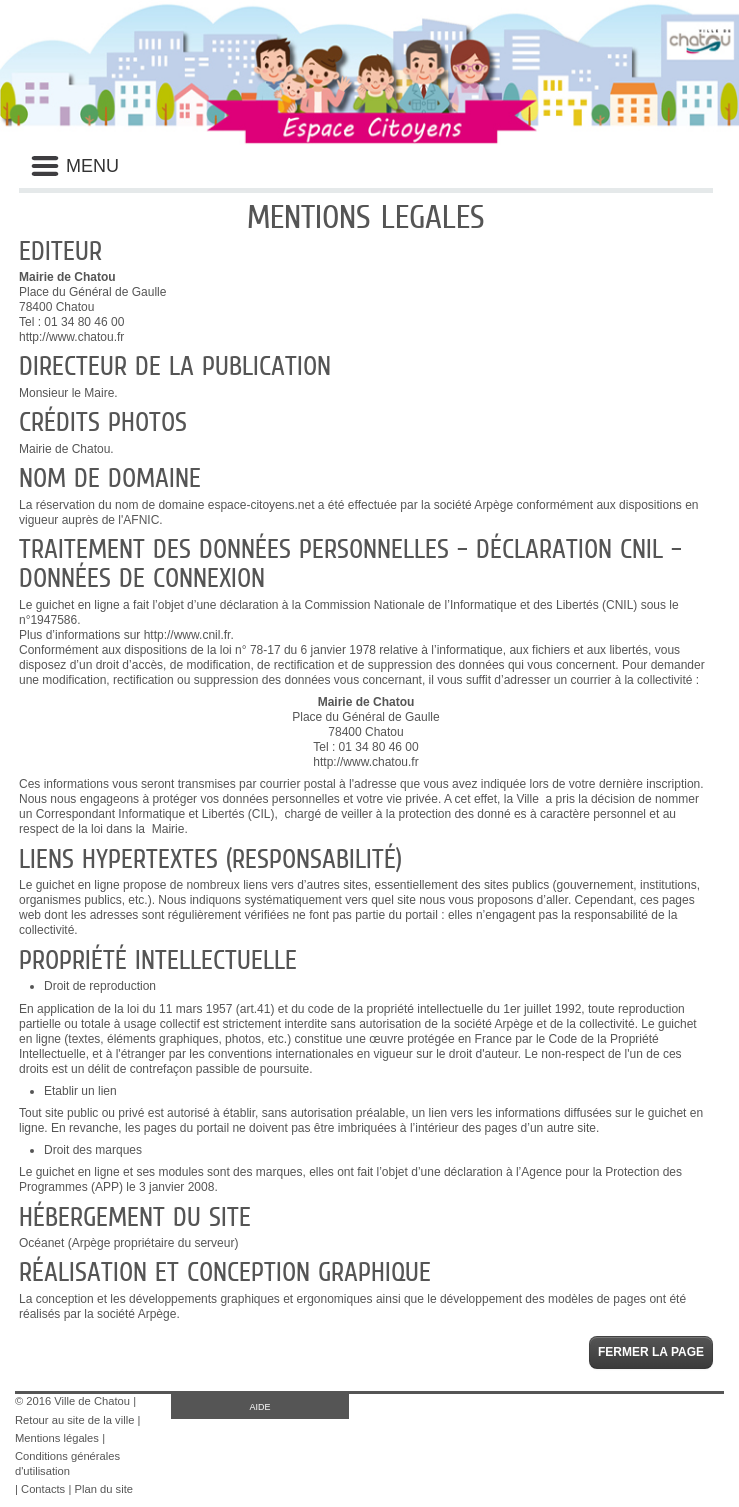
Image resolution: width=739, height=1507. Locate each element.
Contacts (43, 1489)
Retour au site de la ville (74, 1420)
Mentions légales (57, 1438)
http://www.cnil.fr (187, 635)
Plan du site (104, 1489)
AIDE (259, 1407)
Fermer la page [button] (651, 1352)
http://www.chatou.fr (71, 337)
